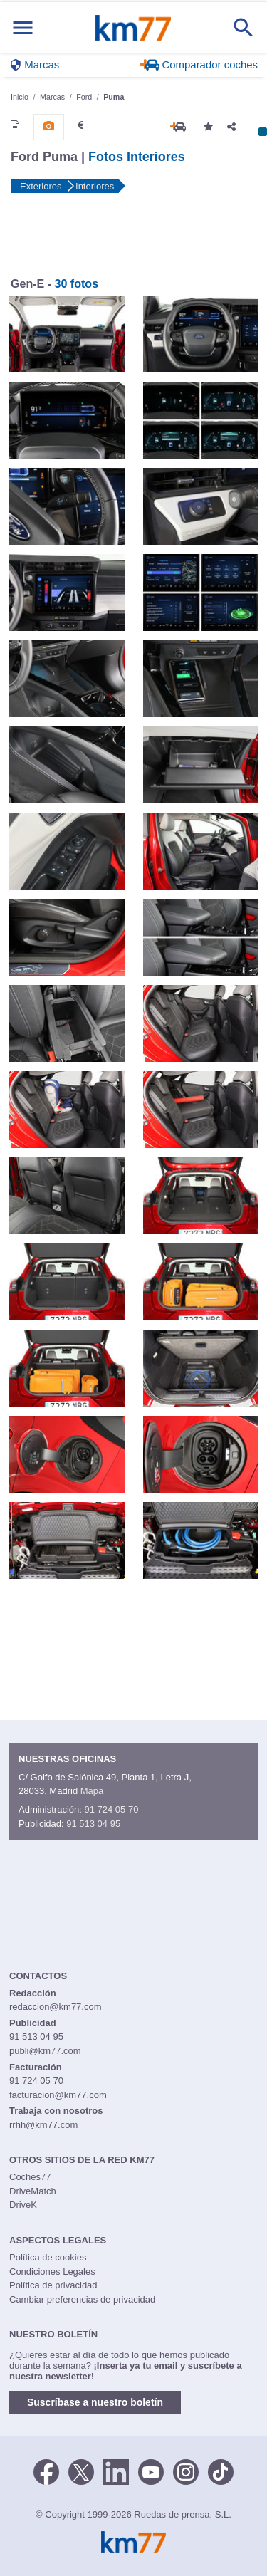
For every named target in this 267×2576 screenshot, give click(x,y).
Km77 (133, 28)
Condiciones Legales (52, 2271)
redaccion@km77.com (55, 2006)
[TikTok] (221, 2471)
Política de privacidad (53, 2285)
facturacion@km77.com (58, 2095)
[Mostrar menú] (23, 27)
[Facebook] (46, 2471)
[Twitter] (81, 2471)
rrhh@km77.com (43, 2124)
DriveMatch (32, 2191)
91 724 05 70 (111, 1809)
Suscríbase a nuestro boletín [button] (95, 2402)
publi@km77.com (45, 2050)
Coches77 (30, 2176)
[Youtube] (151, 2471)
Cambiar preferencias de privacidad (82, 2299)
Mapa (92, 1790)
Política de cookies (47, 2257)
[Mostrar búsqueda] (243, 28)
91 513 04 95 (93, 1823)
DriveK (23, 2204)
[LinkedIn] (116, 2471)
